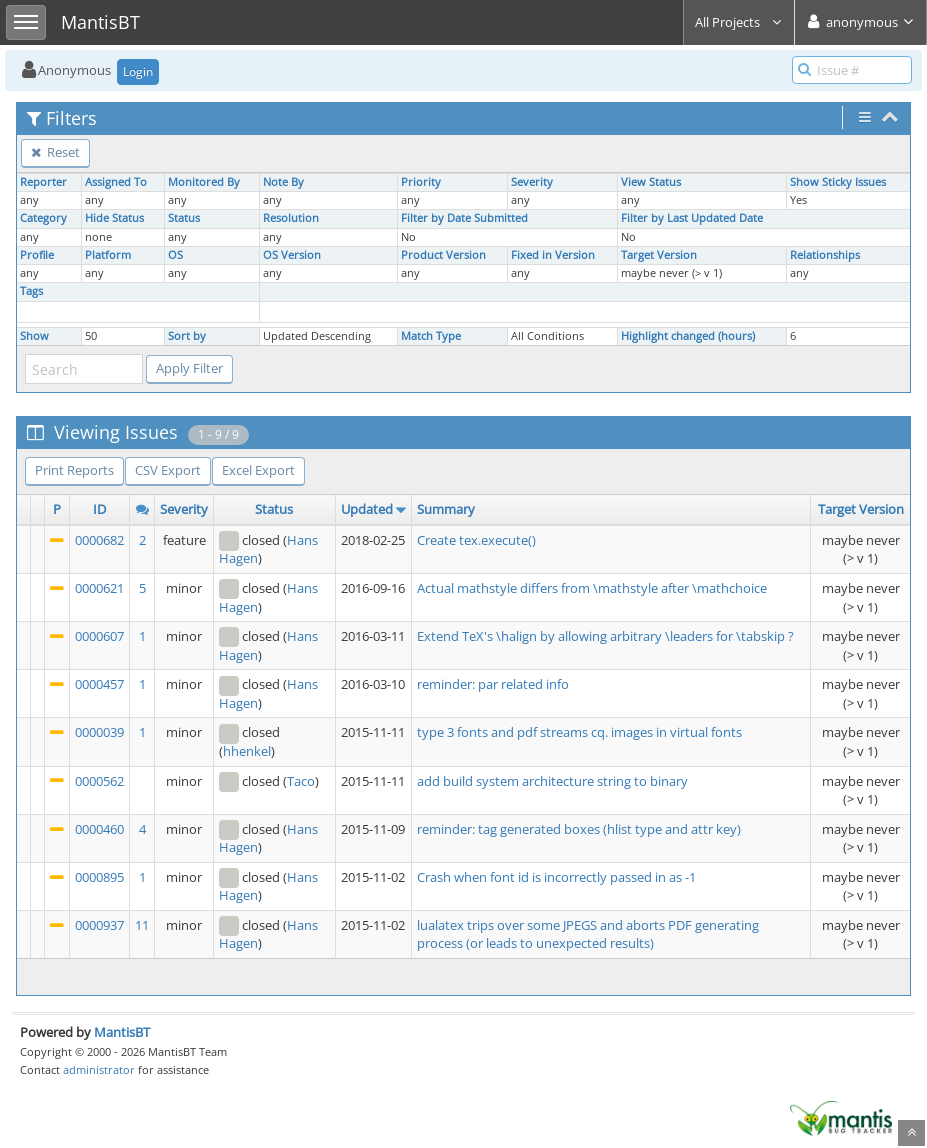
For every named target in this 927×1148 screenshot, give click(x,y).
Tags (31, 291)
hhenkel (247, 751)
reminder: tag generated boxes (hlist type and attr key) (579, 829)
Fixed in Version (553, 255)
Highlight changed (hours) (688, 336)
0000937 (99, 925)
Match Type (431, 336)
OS (175, 255)
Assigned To (116, 182)
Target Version (659, 255)
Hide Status (114, 218)
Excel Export (258, 470)
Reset (55, 152)
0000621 (99, 588)
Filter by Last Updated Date (692, 218)
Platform (108, 255)
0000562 (99, 781)
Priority (421, 182)
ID (99, 509)
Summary (446, 509)
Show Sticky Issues (838, 182)
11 (142, 925)
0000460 (99, 829)
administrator (99, 1069)
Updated (367, 509)
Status (184, 218)
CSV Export (168, 470)
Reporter (43, 182)
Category (43, 218)
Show (34, 336)
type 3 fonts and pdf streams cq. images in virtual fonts (579, 732)
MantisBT (122, 1032)
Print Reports (74, 470)
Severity (532, 182)
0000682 (99, 540)
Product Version (443, 255)
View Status (651, 182)
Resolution (291, 218)
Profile (37, 255)
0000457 (99, 684)
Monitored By (204, 182)
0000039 (99, 732)
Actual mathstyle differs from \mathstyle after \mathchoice (592, 588)
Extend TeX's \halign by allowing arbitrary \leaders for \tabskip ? (605, 636)
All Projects (739, 22)
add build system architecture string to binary (552, 781)
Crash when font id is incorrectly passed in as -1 (556, 877)
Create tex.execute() (476, 540)
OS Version (292, 255)
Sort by (187, 336)
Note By (283, 182)
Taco (301, 781)
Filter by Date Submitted (464, 218)
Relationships (825, 255)
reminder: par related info (493, 684)
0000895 (99, 877)
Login (138, 71)
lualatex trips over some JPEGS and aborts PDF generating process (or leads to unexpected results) (588, 934)
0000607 (99, 636)
